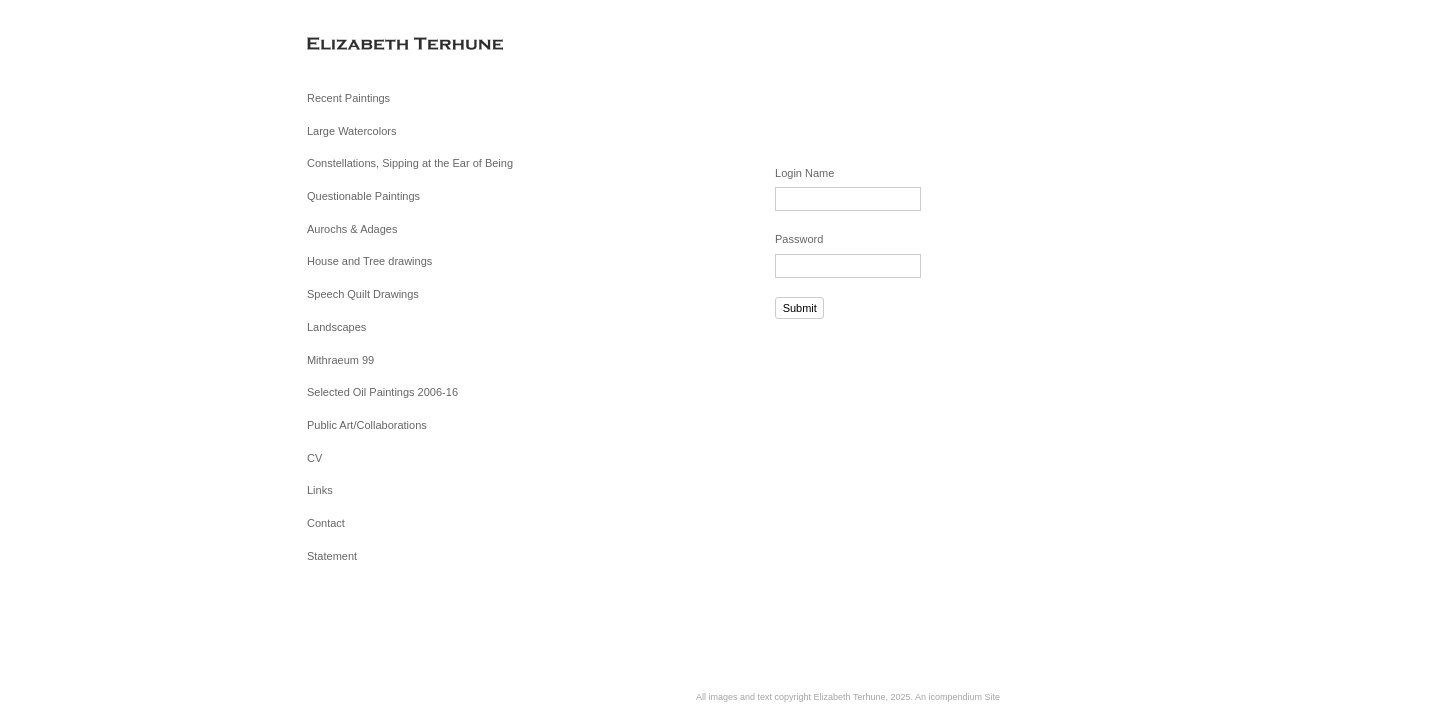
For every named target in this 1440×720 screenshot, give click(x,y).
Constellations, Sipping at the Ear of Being (410, 163)
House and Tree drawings (369, 261)
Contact (326, 523)
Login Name (804, 173)
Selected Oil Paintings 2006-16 (382, 392)
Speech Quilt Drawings (363, 294)
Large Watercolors (351, 131)
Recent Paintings (348, 98)
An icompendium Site (957, 697)
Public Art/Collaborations (367, 425)
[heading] (357, 44)
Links (320, 490)
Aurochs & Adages (352, 229)
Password (799, 239)
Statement (332, 556)
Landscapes (336, 327)
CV (314, 458)
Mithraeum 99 (340, 360)
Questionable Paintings (363, 196)
